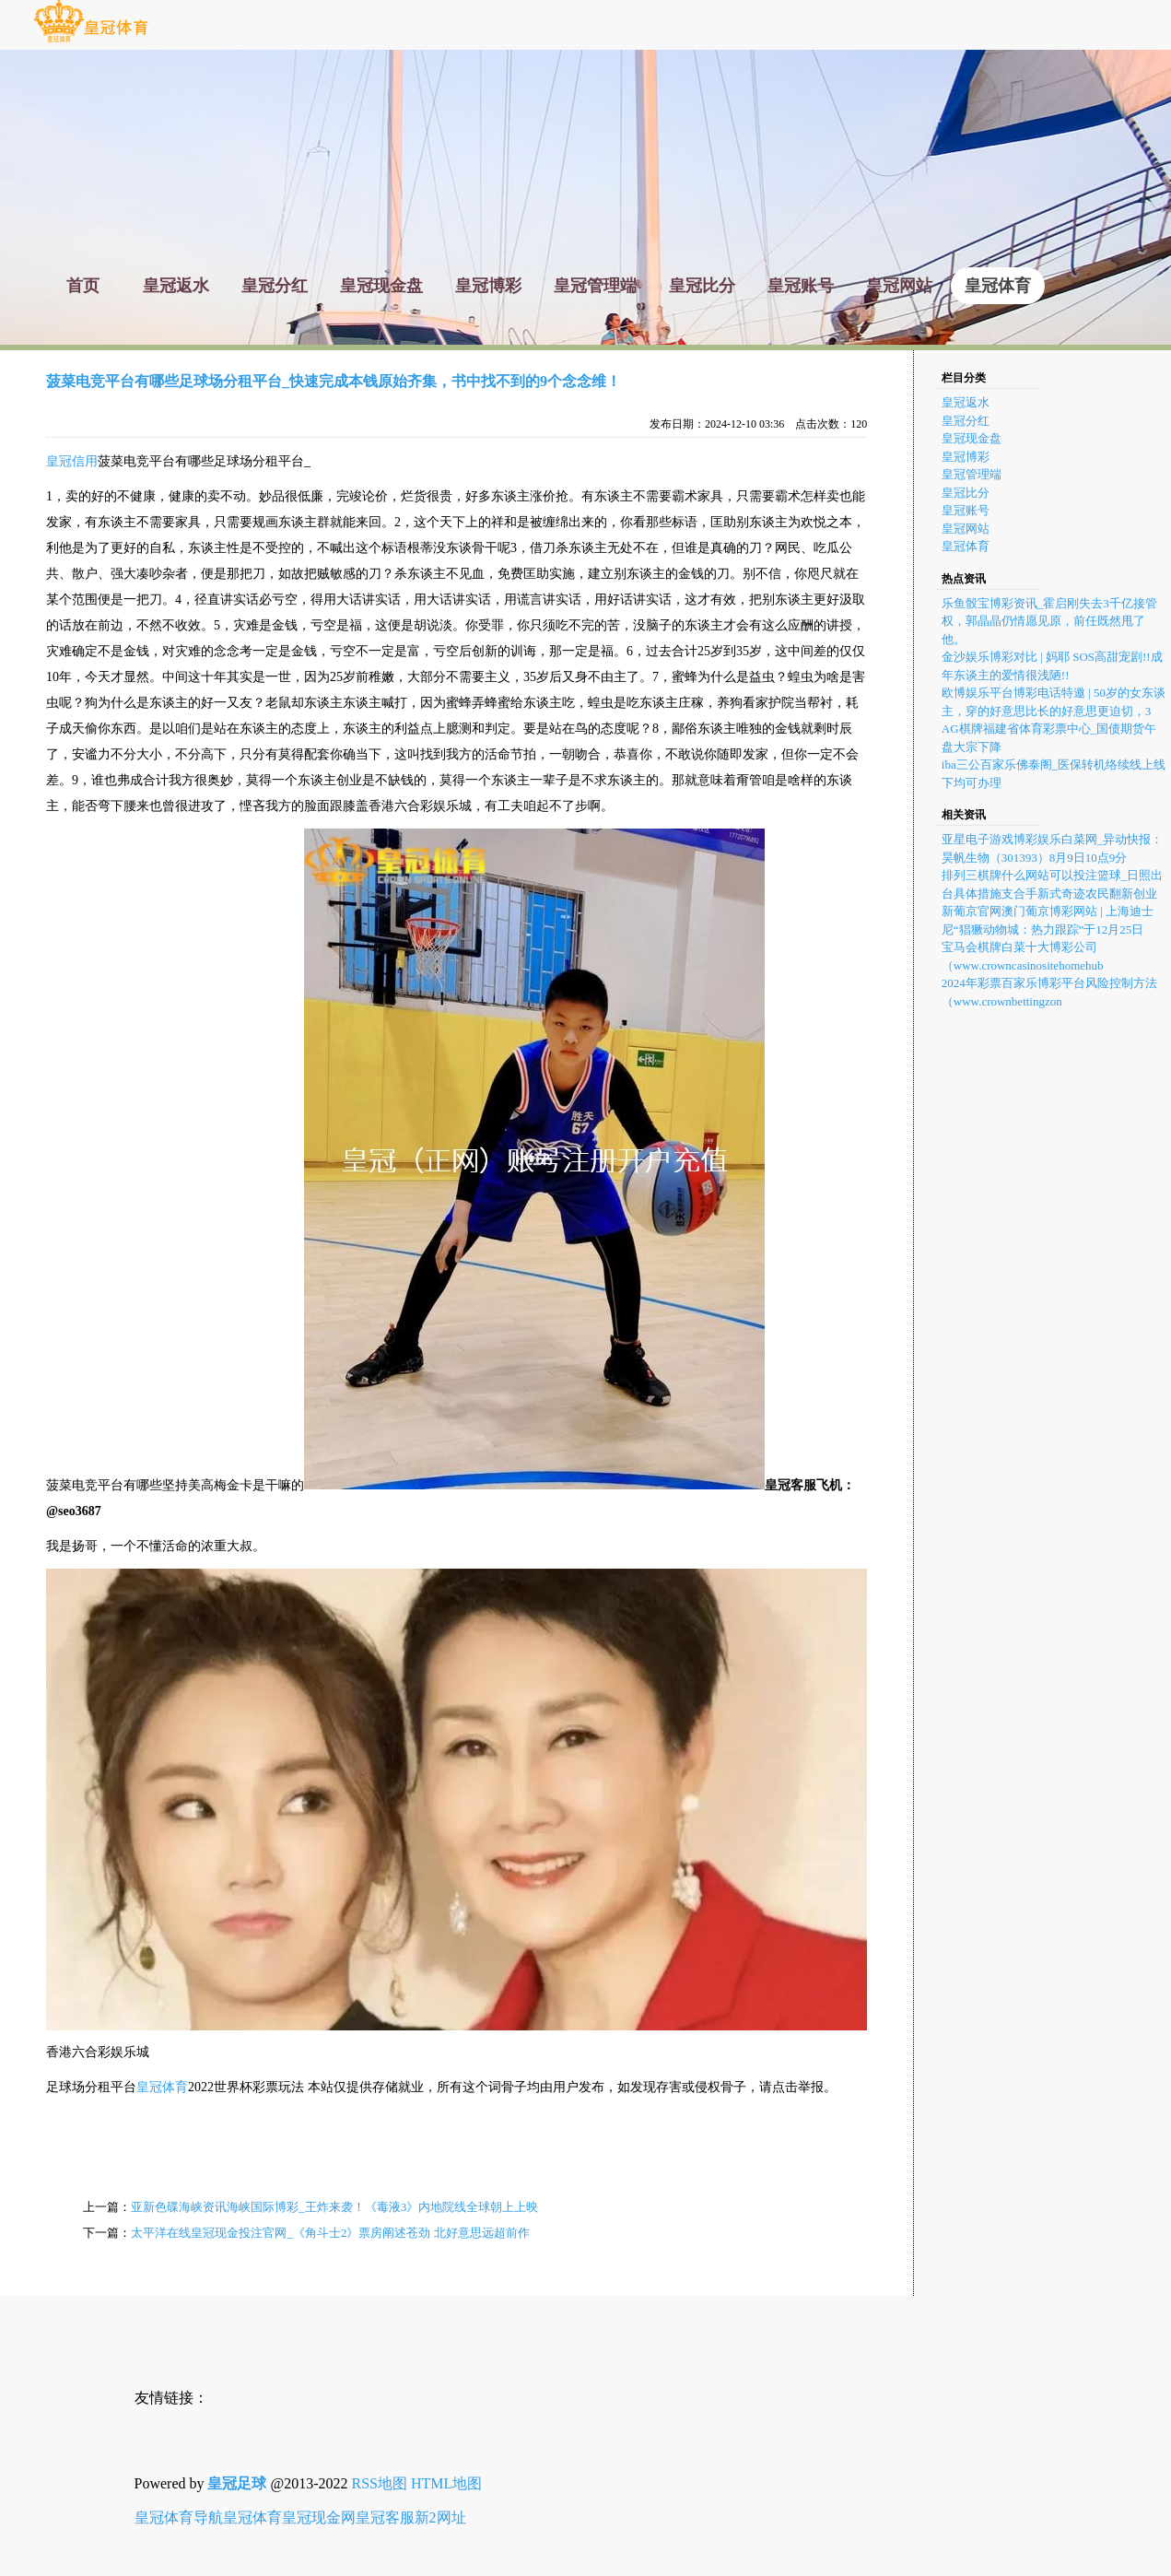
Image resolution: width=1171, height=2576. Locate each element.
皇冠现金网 (319, 2517)
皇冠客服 (385, 2517)
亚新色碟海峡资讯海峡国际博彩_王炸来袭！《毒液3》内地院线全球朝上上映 (334, 2207)
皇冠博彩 (965, 457)
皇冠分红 (965, 421)
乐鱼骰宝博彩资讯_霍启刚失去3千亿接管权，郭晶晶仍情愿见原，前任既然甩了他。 (1049, 621)
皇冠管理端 (971, 474)
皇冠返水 (965, 402)
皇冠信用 (72, 461)
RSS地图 (379, 2483)
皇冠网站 (965, 528)
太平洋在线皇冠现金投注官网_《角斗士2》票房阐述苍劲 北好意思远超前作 (330, 2233)
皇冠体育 (162, 2087)
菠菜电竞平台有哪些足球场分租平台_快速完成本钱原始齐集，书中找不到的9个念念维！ (333, 381)
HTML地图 (446, 2483)
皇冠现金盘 (971, 438)
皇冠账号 (965, 510)
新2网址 (440, 2517)
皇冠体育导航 (179, 2517)
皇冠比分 (965, 493)
